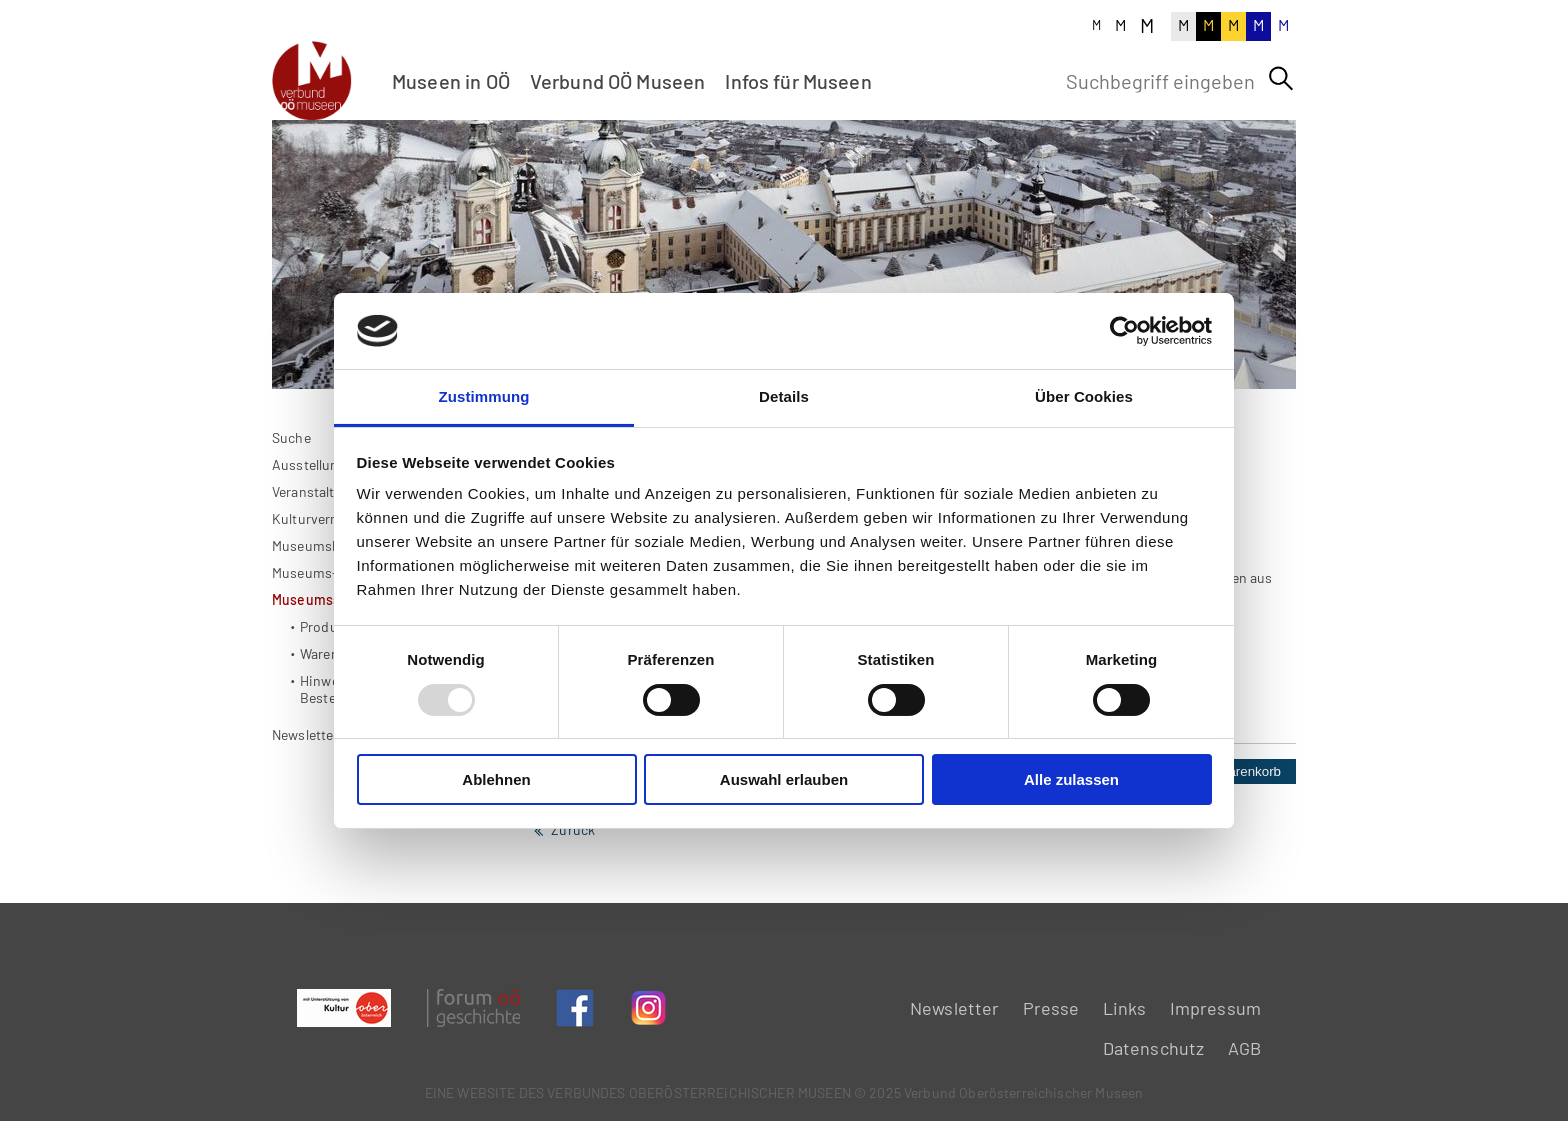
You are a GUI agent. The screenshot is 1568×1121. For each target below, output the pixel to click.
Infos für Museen (798, 81)
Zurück (573, 895)
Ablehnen (496, 779)
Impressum (1215, 1008)
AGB (1244, 1048)
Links (1125, 1008)
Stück (1089, 837)
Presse (1051, 1008)
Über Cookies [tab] (1084, 396)
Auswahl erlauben (784, 779)
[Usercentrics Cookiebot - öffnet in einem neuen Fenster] (1124, 331)
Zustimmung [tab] (484, 396)
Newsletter (955, 1008)
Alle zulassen (1071, 779)
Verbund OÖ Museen (618, 81)
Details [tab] (784, 396)
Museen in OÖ (451, 81)
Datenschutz (1154, 1048)
